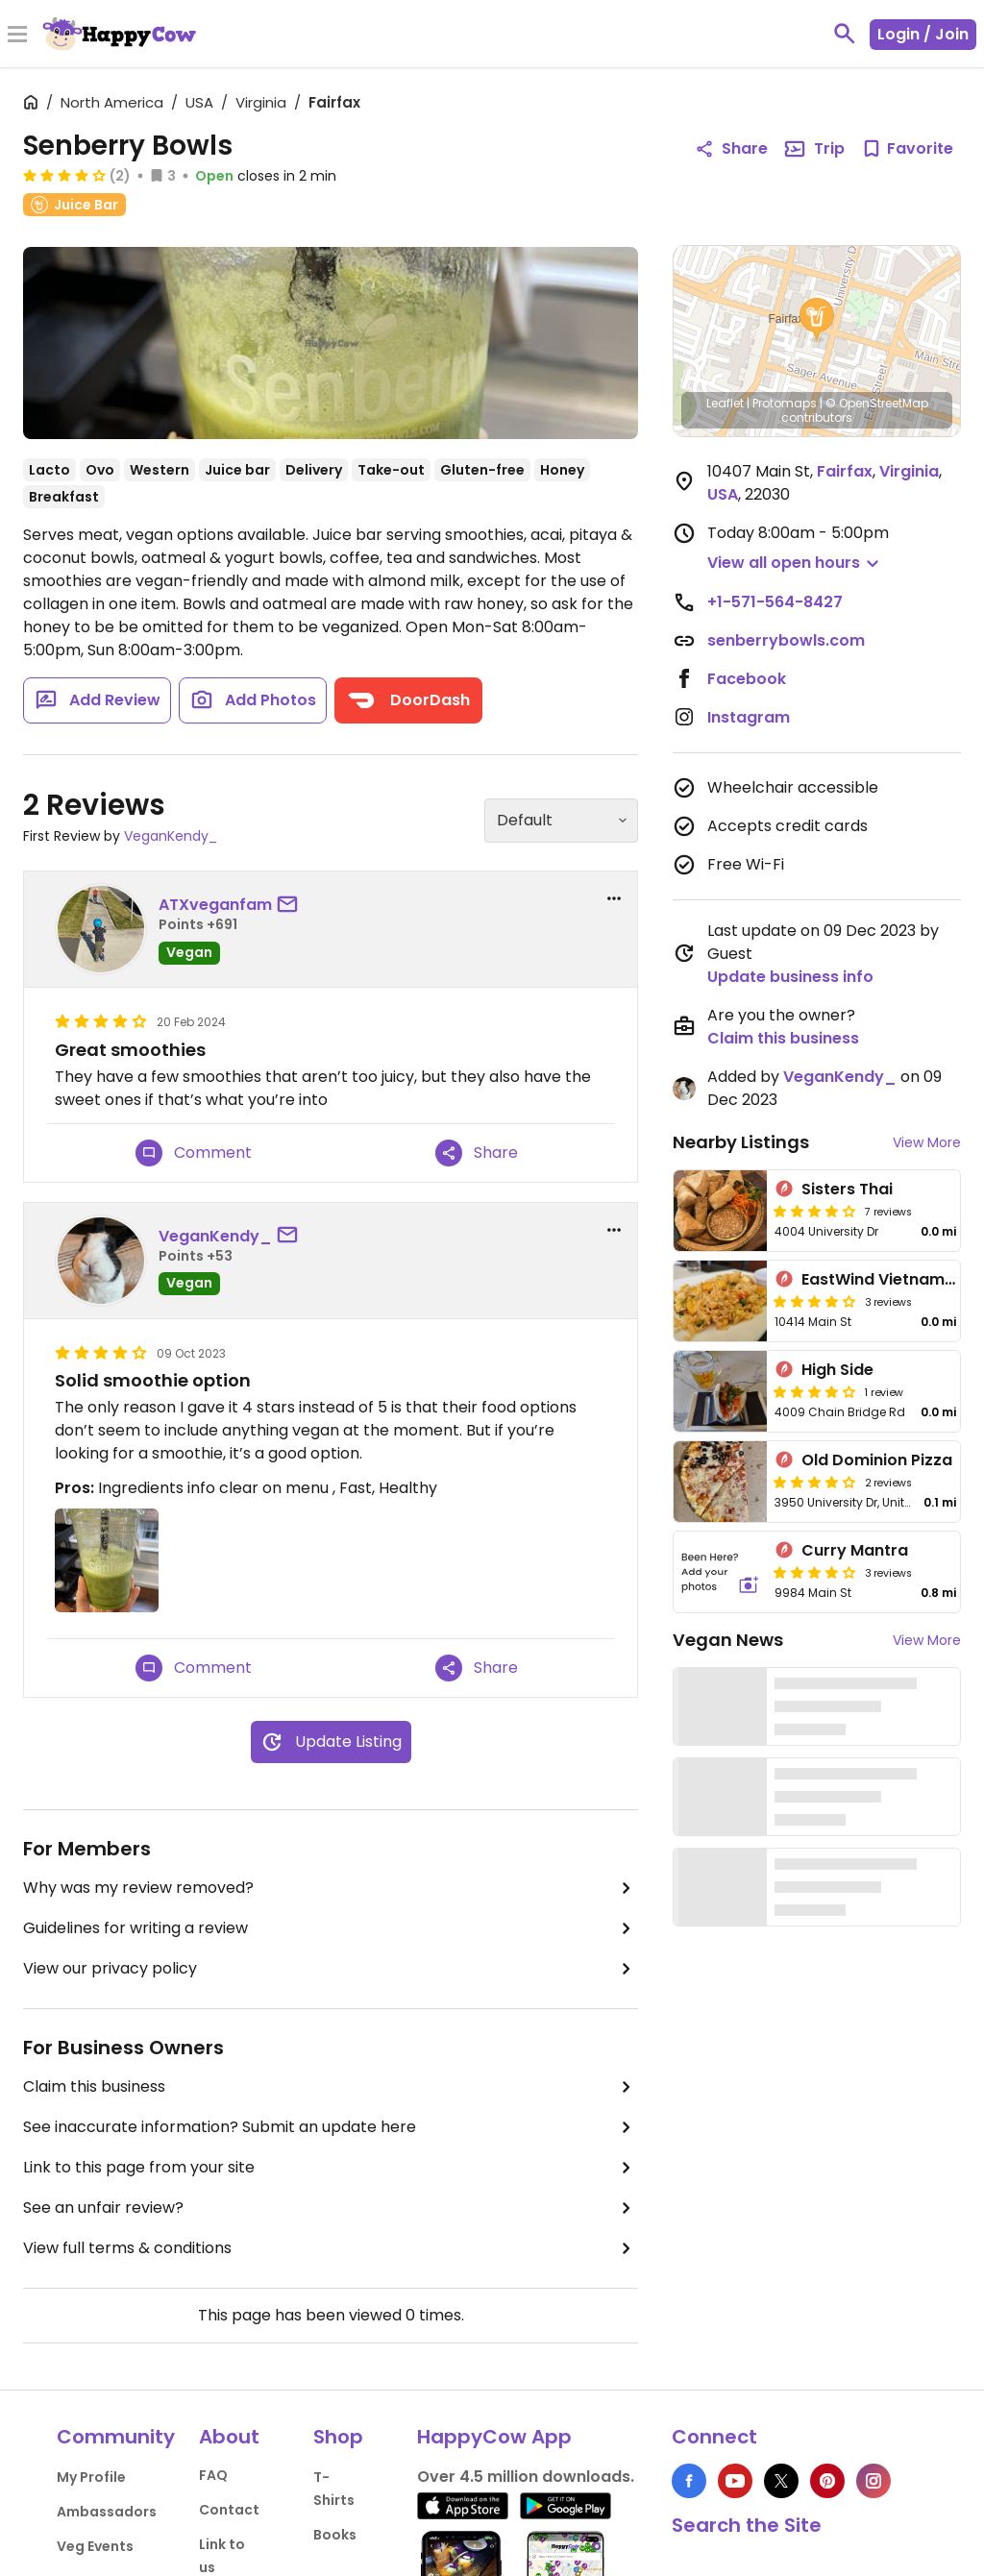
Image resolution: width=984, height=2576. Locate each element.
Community (116, 2436)
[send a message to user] (291, 905)
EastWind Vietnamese (886, 1279)
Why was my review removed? (330, 1888)
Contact (229, 2509)
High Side (837, 1370)
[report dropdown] (614, 898)
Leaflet (725, 403)
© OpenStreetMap (876, 403)
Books (335, 2534)
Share (476, 1153)
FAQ (213, 2475)
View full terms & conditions (330, 2248)
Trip (814, 148)
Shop (338, 2436)
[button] (817, 320)
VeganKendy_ (170, 836)
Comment (193, 1153)
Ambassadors (107, 2511)
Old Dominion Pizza (876, 1460)
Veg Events (95, 2546)
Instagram (748, 717)
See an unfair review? (330, 2208)
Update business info (790, 977)
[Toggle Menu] (17, 35)
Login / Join (923, 34)
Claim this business (330, 2086)
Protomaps (784, 403)
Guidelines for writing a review (330, 1928)
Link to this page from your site (330, 2167)
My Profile (91, 2477)
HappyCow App (494, 2436)
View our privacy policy (330, 1968)
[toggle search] (844, 34)
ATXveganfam (215, 905)
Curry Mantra (854, 1550)
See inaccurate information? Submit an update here (330, 2127)
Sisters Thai (847, 1189)
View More (927, 1142)
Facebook (746, 679)
